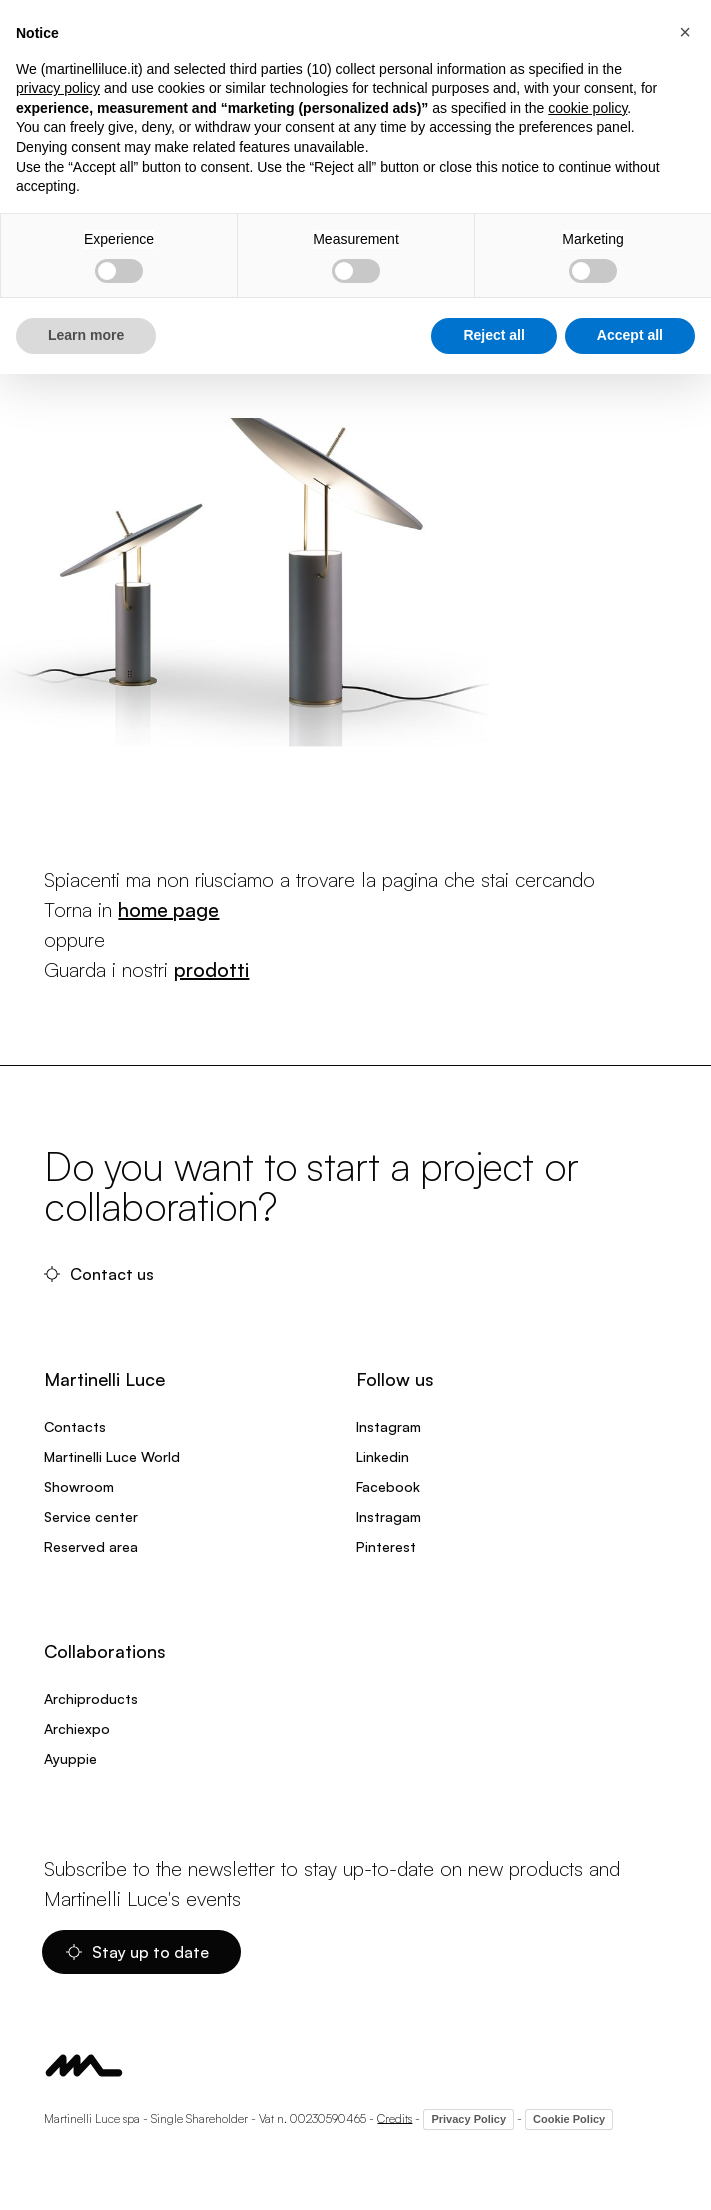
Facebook (388, 1486)
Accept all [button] (630, 335)
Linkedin (382, 1456)
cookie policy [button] (587, 108)
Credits (394, 2117)
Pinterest (386, 1546)
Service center (91, 1516)
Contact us (99, 1274)
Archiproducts (91, 1698)
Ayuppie (70, 1758)
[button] (685, 32)
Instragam (388, 1516)
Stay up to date (137, 1952)
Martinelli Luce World (112, 1456)
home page (168, 909)
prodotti (211, 969)
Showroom (79, 1486)
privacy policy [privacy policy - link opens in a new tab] (58, 88)
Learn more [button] (86, 335)
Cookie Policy (569, 2119)
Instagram (388, 1426)
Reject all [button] (493, 335)
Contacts (75, 1426)
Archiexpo (77, 1728)
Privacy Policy (468, 2119)
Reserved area (91, 1546)
